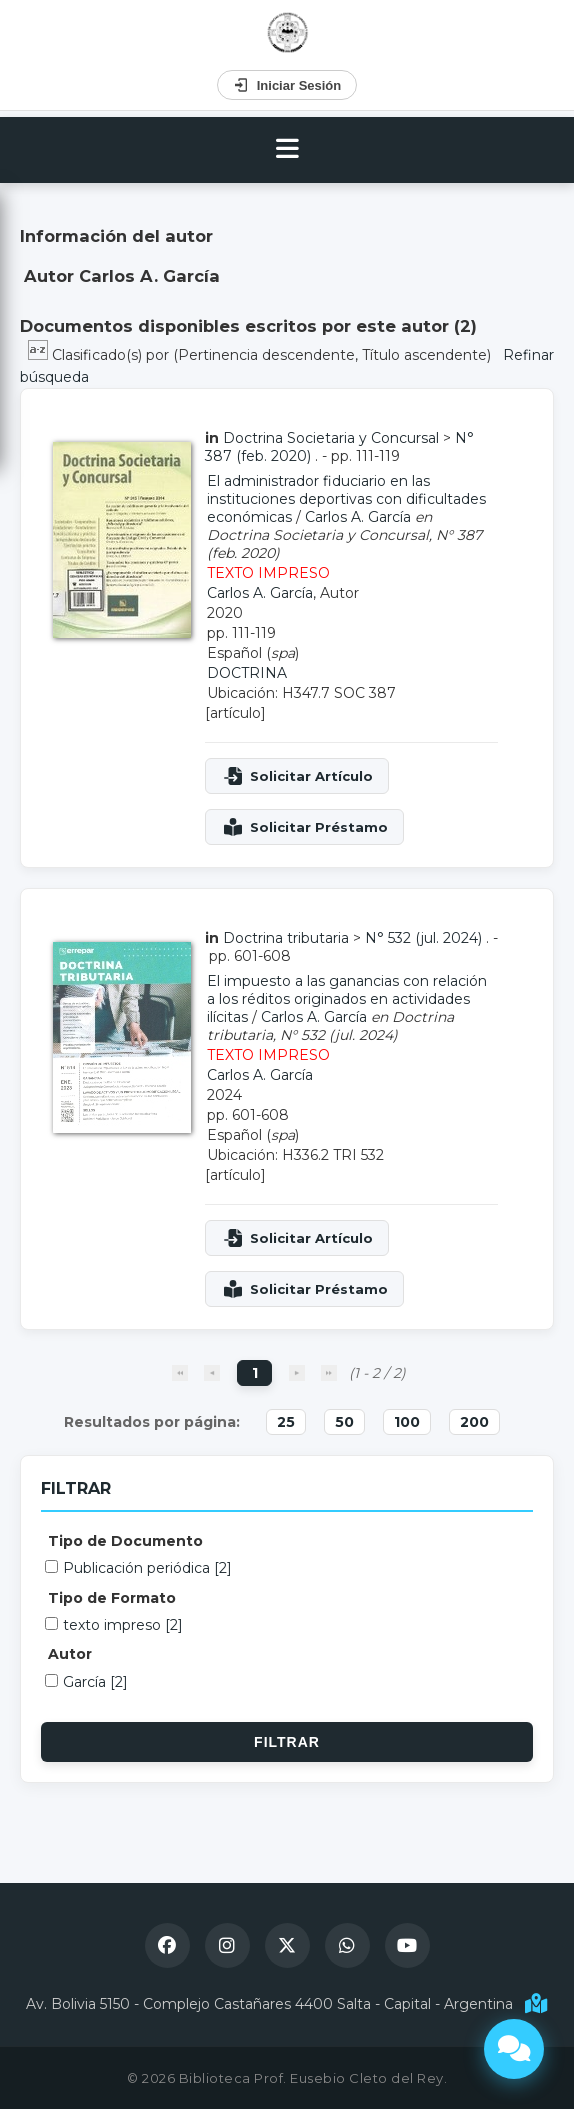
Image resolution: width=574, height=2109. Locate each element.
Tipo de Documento (125, 1541)
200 (474, 1422)
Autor (70, 1654)
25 (286, 1422)
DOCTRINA (247, 673)
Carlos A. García (358, 517)
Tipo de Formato (112, 1598)
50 (344, 1422)
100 (407, 1422)
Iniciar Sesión (287, 85)
